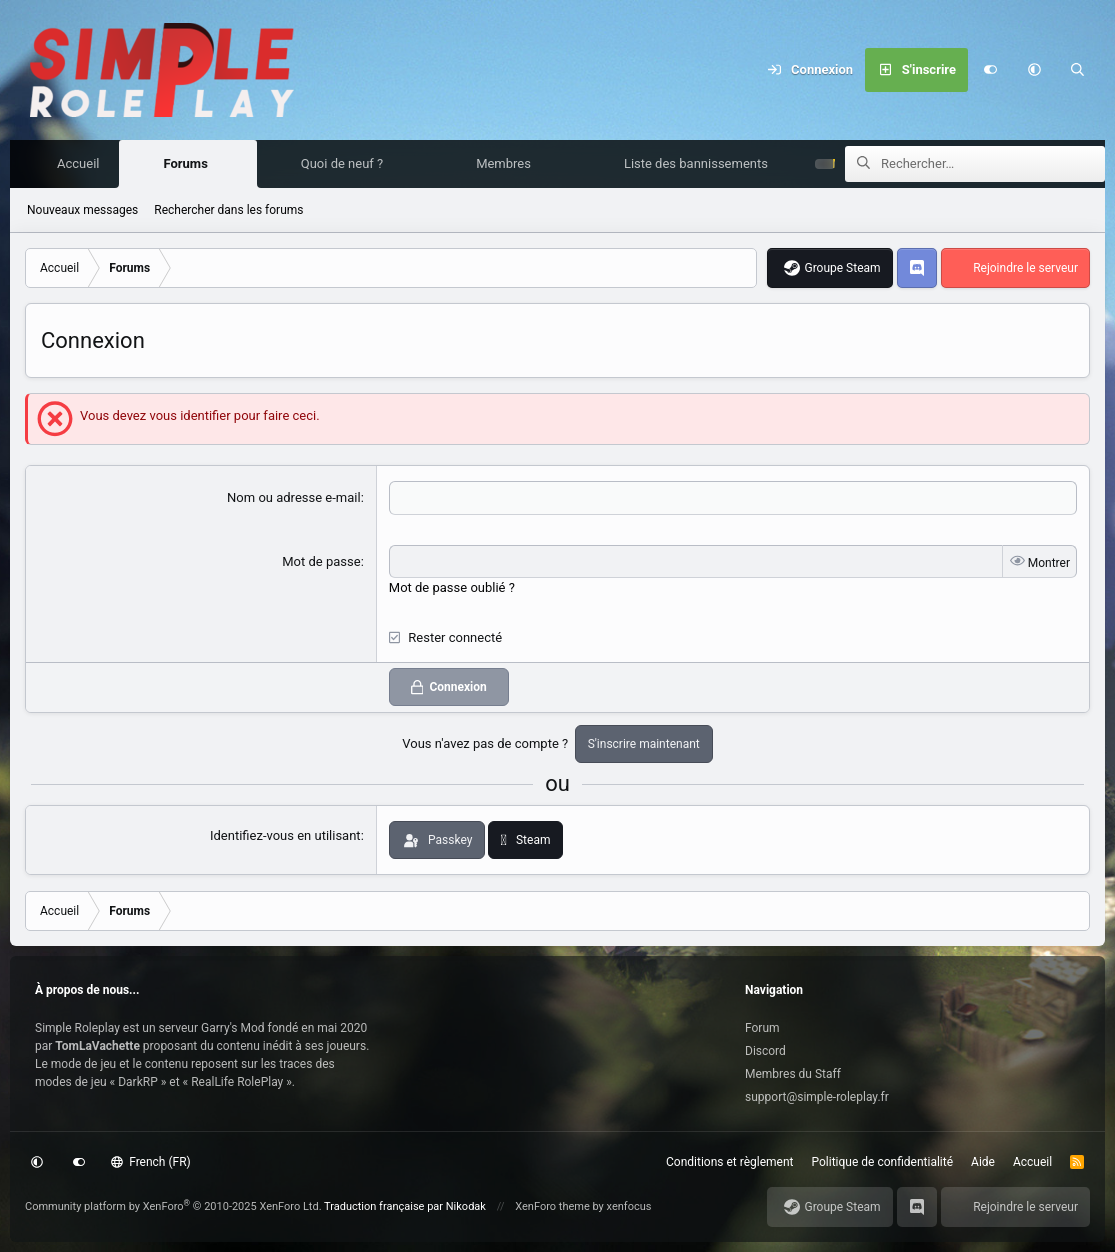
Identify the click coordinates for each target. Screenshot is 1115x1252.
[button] (1034, 70)
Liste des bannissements (701, 164)
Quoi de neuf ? (347, 164)
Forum (762, 1028)
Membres (508, 164)
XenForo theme (552, 1206)
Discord (765, 1051)
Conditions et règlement (730, 1162)
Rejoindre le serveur (1025, 269)
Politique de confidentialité (883, 1162)
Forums (190, 164)
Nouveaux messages (82, 211)
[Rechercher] (1078, 70)
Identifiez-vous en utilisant (285, 836)
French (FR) (151, 1162)
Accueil (83, 164)
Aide (983, 1162)
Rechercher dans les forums (228, 211)
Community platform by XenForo (173, 1206)
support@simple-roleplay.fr (817, 1097)
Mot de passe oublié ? (452, 588)
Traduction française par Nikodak (405, 1206)
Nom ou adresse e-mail (294, 498)
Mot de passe (321, 562)
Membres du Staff (793, 1074)
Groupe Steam (842, 269)
